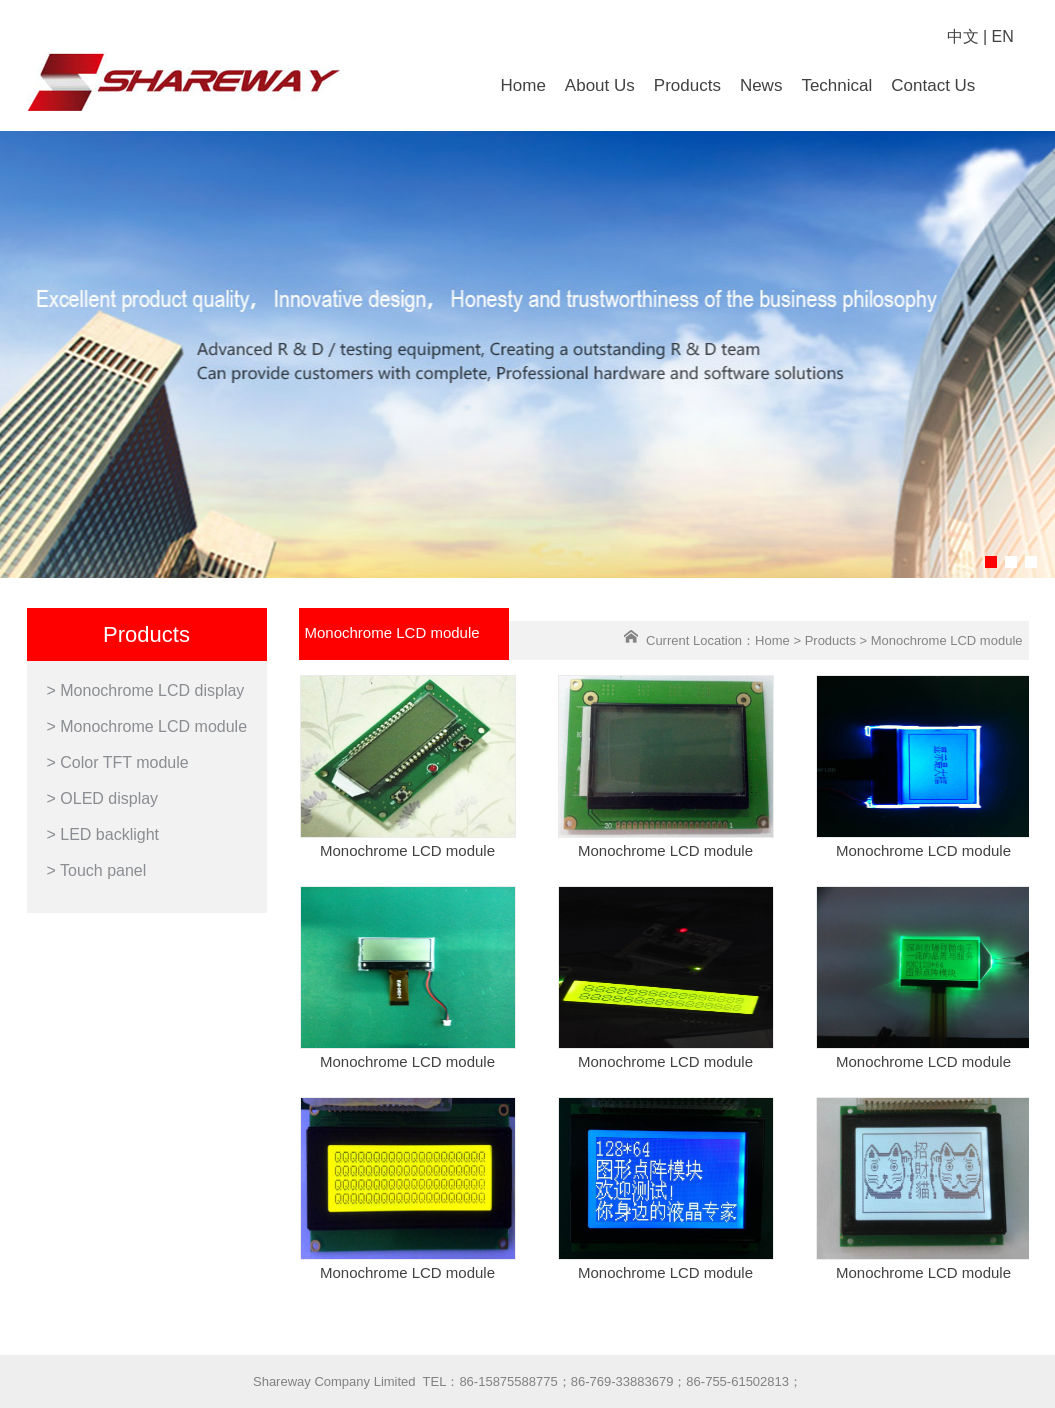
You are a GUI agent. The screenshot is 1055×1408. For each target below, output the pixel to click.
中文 (963, 36)
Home (523, 85)
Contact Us (933, 85)
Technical (836, 85)
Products (687, 85)
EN (1003, 36)
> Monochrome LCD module (147, 726)
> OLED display (103, 798)
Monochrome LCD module (407, 850)
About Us (600, 85)
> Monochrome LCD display (146, 690)
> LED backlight (103, 834)
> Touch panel (97, 870)
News (761, 85)
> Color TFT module (118, 762)
